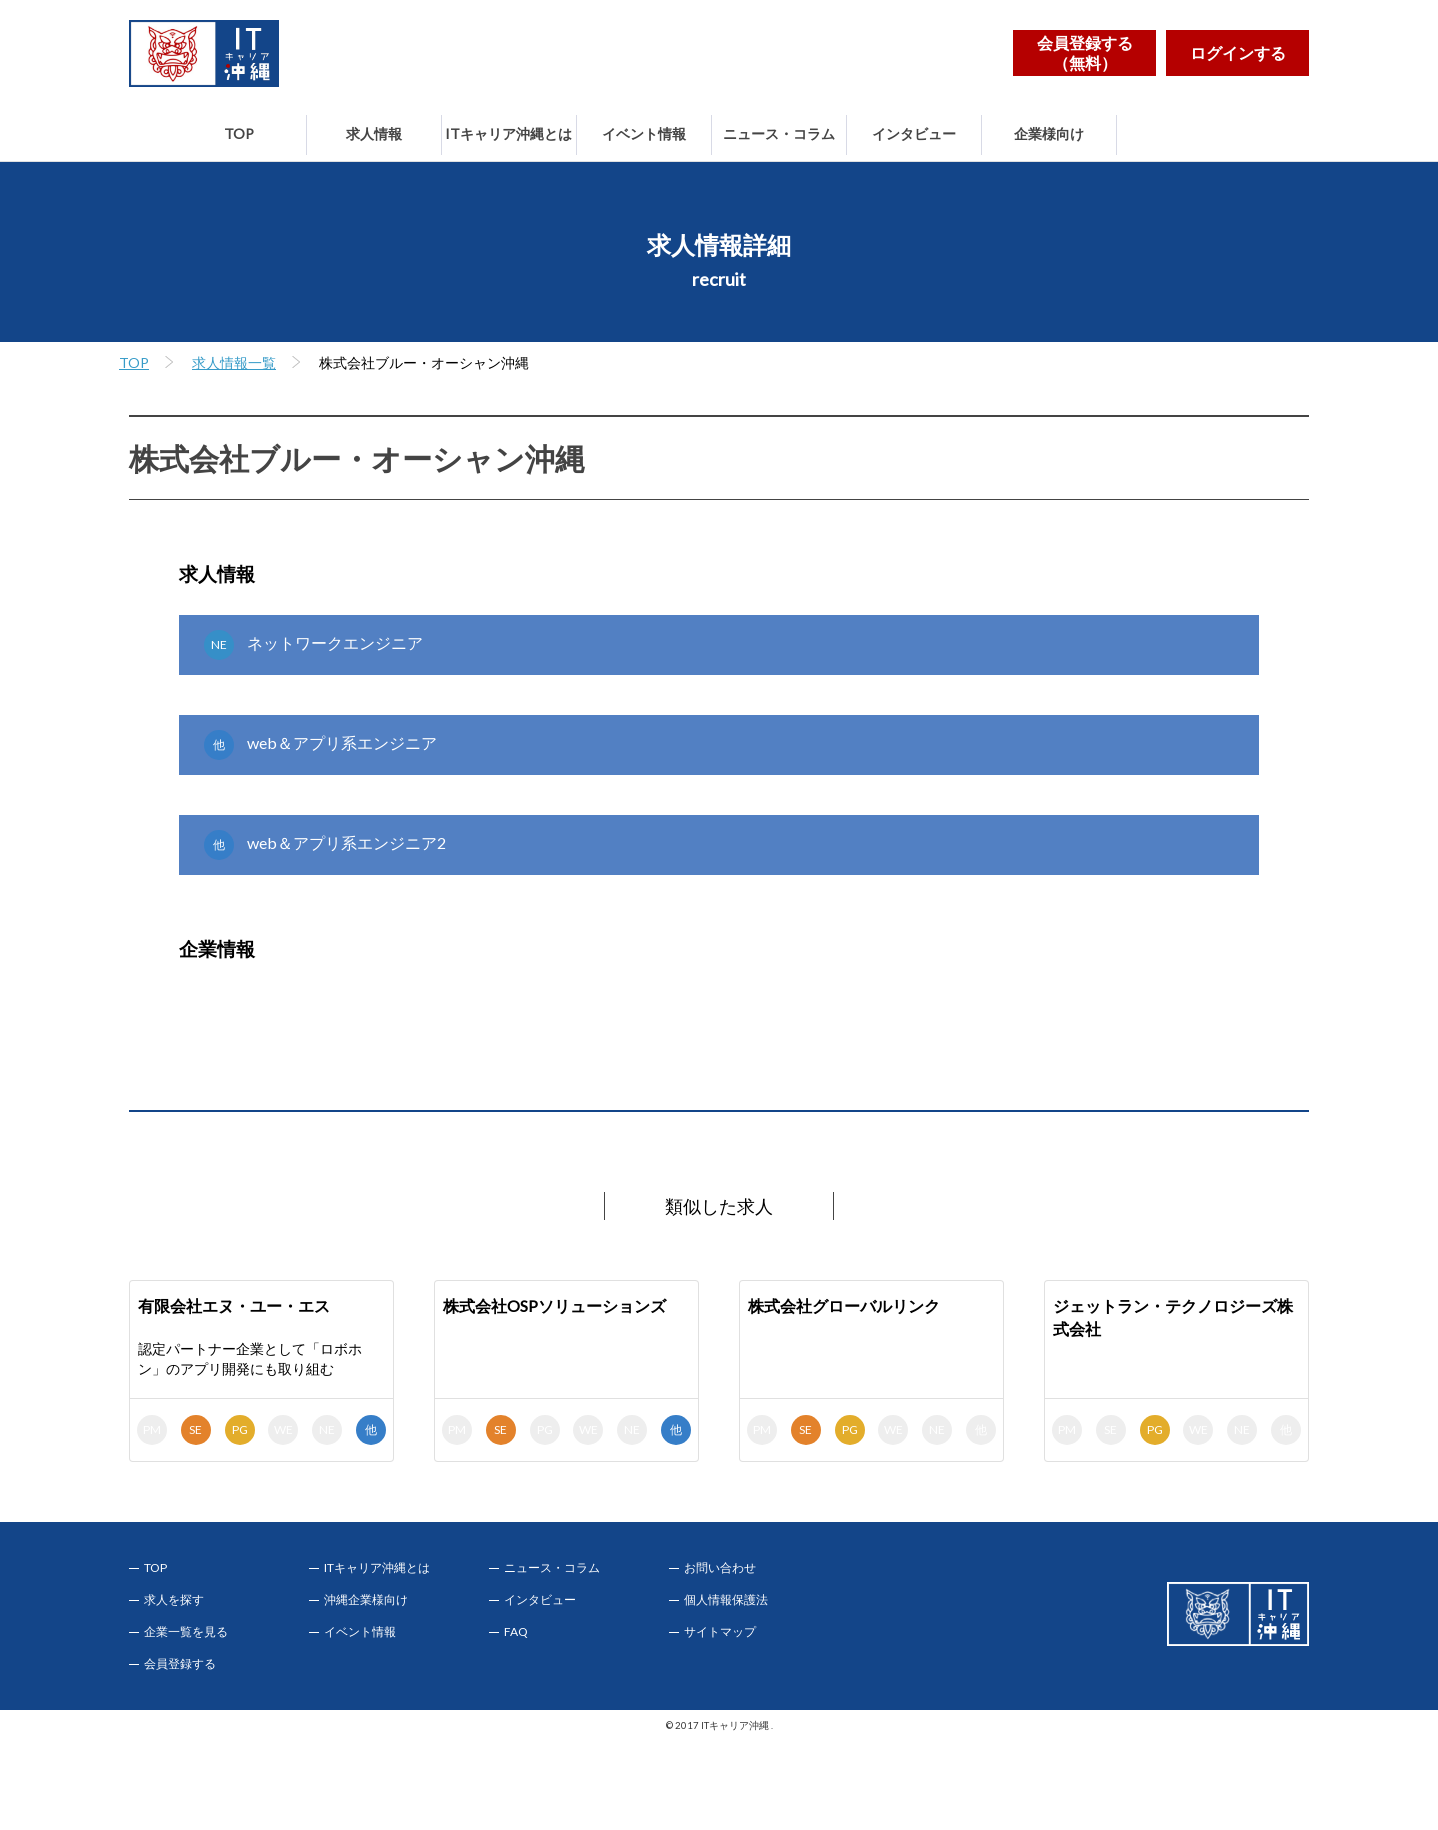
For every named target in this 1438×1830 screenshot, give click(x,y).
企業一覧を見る (186, 1632)
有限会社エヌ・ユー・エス (234, 1305)
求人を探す (174, 1600)
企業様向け (1049, 133)
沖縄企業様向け (366, 1600)
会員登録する (180, 1664)
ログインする (1238, 52)
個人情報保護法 (726, 1600)
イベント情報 (644, 133)
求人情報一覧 (234, 362)
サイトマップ (720, 1632)
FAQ (516, 1632)
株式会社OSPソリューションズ (554, 1305)
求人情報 (374, 133)
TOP (239, 133)
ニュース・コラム (779, 133)
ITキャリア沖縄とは (508, 133)
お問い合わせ (720, 1568)
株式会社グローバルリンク (844, 1305)
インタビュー (914, 133)
